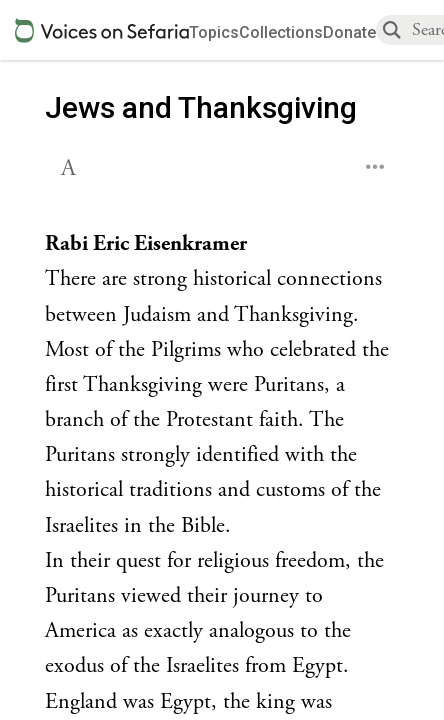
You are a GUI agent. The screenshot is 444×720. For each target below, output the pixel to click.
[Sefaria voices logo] (102, 30)
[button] (70, 165)
